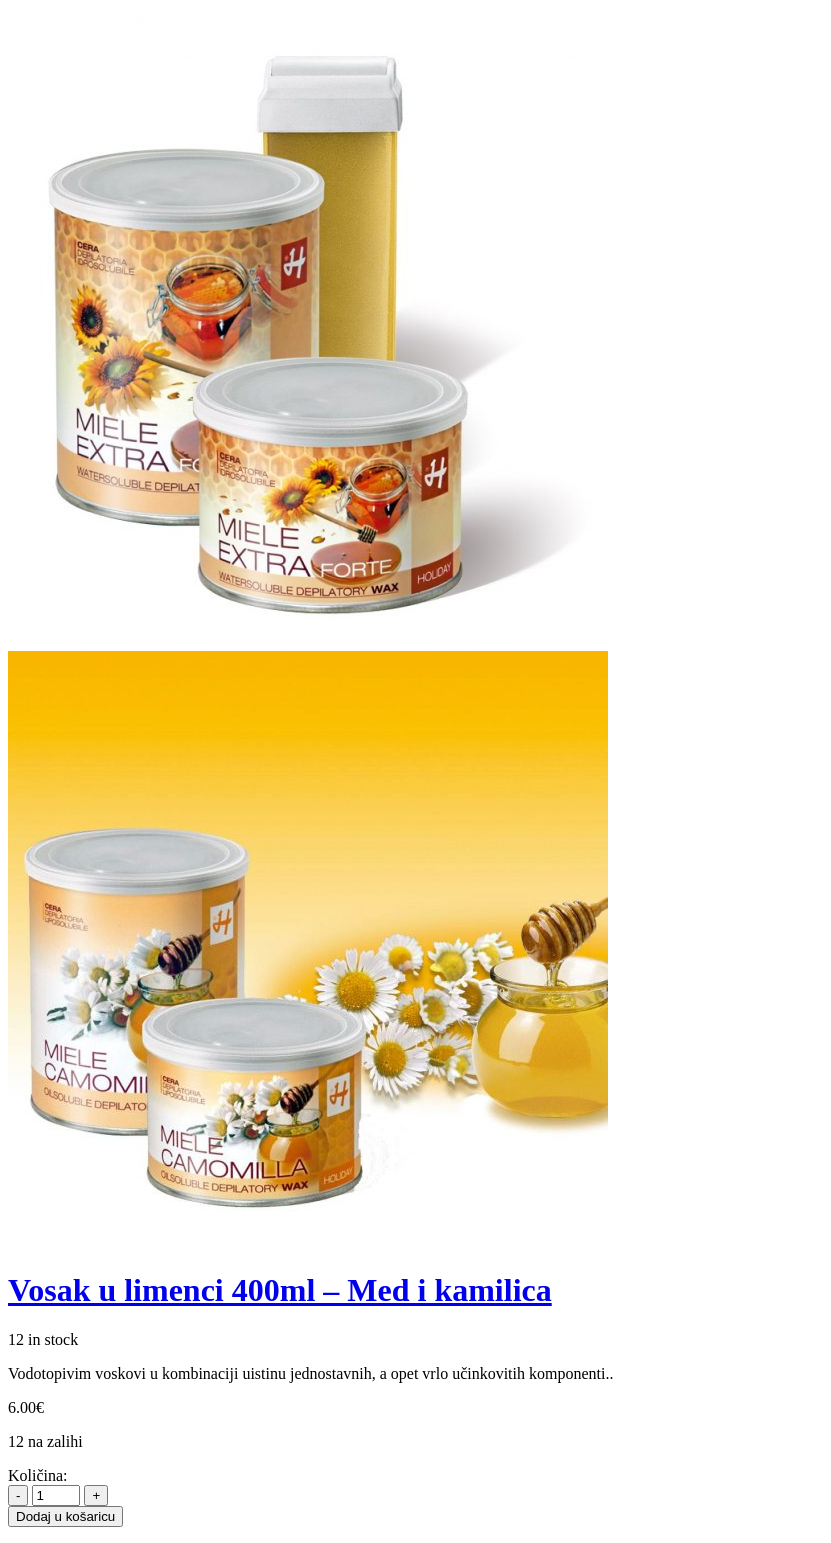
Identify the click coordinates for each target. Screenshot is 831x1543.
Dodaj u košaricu (65, 1516)
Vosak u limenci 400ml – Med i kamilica (280, 1290)
